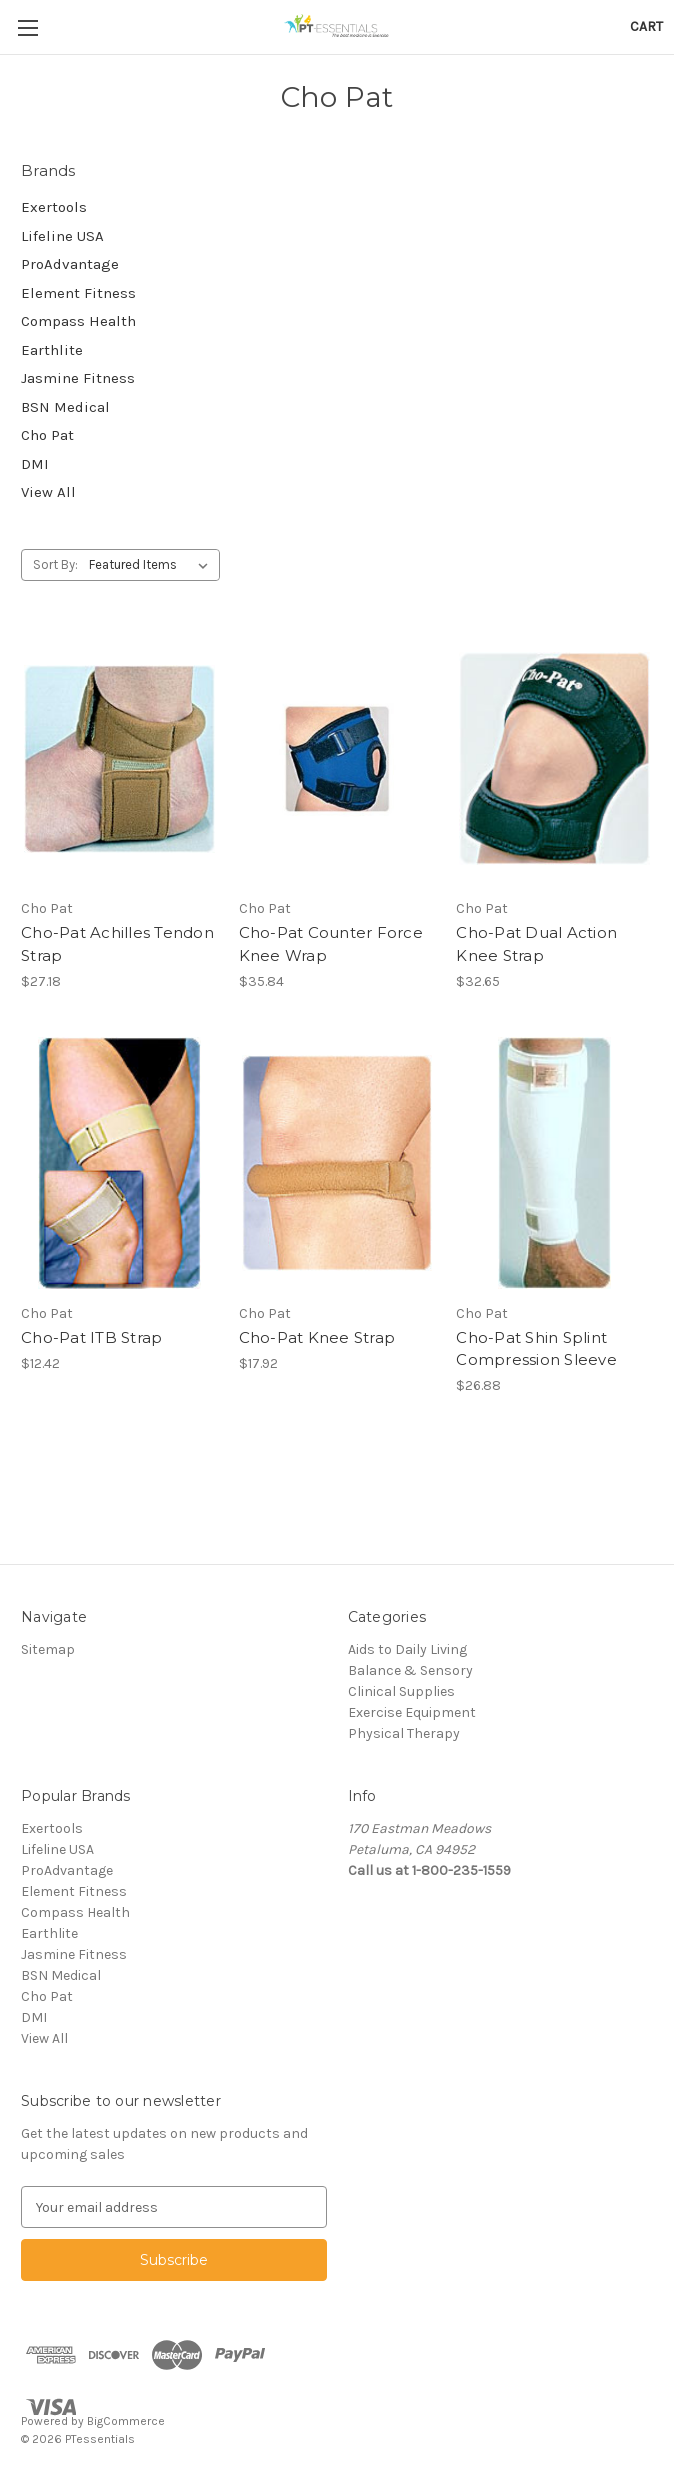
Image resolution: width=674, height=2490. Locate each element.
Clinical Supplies (401, 1691)
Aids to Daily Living (407, 1649)
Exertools (54, 207)
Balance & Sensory (410, 1670)
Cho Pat (47, 435)
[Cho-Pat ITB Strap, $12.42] (119, 1162)
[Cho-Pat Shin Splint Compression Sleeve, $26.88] (554, 1162)
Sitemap (48, 1649)
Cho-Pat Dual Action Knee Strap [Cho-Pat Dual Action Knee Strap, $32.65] (536, 944)
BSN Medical (65, 407)
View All (48, 492)
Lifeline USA (62, 236)
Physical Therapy (404, 1733)
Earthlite (52, 350)
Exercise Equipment (412, 1712)
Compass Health (78, 321)
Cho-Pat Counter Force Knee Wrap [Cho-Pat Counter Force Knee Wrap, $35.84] (331, 944)
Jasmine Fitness (78, 378)
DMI (35, 464)
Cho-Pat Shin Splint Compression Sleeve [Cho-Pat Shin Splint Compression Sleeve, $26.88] (536, 1349)
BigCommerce (126, 2421)
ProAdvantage (70, 264)
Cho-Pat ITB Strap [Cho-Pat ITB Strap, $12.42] (91, 1337)
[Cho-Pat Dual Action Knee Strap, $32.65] (554, 758)
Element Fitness (78, 293)
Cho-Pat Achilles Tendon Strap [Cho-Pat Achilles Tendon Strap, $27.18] (117, 944)
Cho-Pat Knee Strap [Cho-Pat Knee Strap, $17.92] (317, 1337)
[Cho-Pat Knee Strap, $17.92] (337, 1162)
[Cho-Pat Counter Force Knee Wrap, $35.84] (337, 758)
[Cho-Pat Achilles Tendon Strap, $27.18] (119, 758)
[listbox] (152, 565)
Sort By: (55, 564)
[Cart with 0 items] (646, 26)
